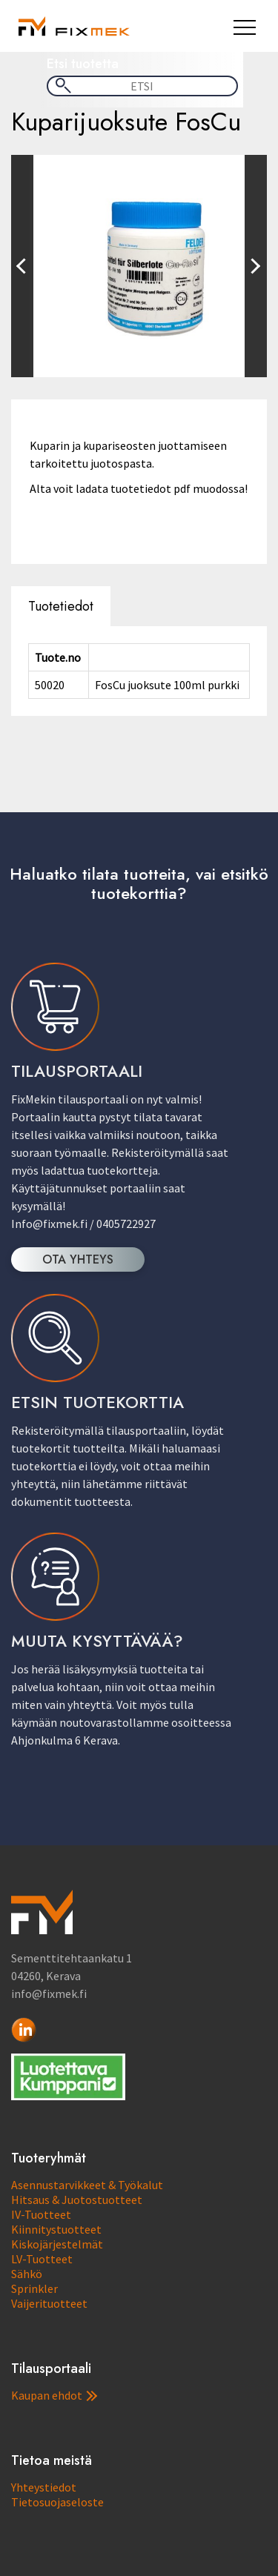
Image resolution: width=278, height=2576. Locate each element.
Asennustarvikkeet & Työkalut (87, 2184)
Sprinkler (34, 2288)
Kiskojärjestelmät (57, 2244)
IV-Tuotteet (41, 2214)
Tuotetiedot (60, 606)
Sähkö (26, 2273)
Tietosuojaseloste (57, 2501)
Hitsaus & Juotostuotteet (76, 2199)
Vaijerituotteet (49, 2303)
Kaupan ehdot (54, 2395)
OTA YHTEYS (77, 1259)
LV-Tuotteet (42, 2258)
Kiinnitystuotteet (56, 2229)
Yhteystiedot (43, 2487)
